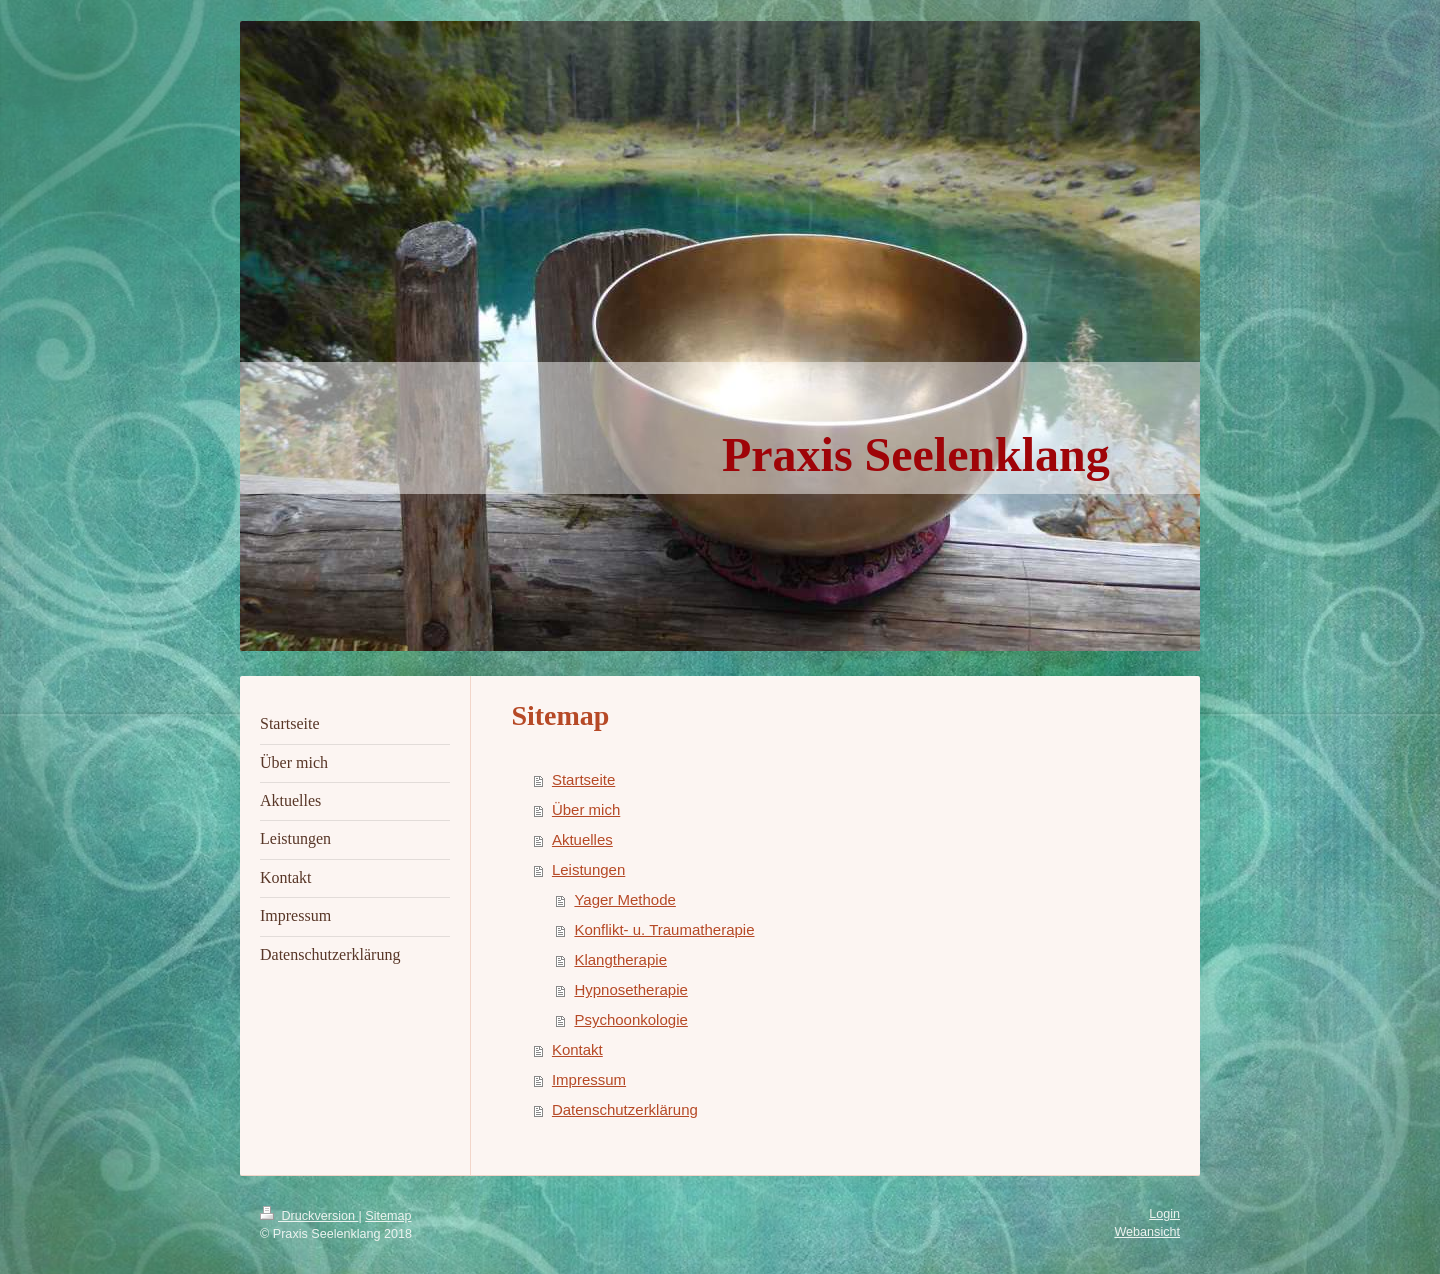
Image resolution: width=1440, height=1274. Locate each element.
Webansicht (1147, 1232)
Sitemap (388, 1216)
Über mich (586, 809)
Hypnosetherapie (630, 989)
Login (1164, 1214)
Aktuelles (582, 839)
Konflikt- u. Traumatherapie (664, 929)
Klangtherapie (620, 959)
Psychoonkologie (630, 1019)
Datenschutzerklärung (625, 1109)
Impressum (589, 1079)
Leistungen (588, 869)
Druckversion (309, 1216)
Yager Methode (624, 899)
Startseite (583, 779)
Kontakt (577, 1049)
